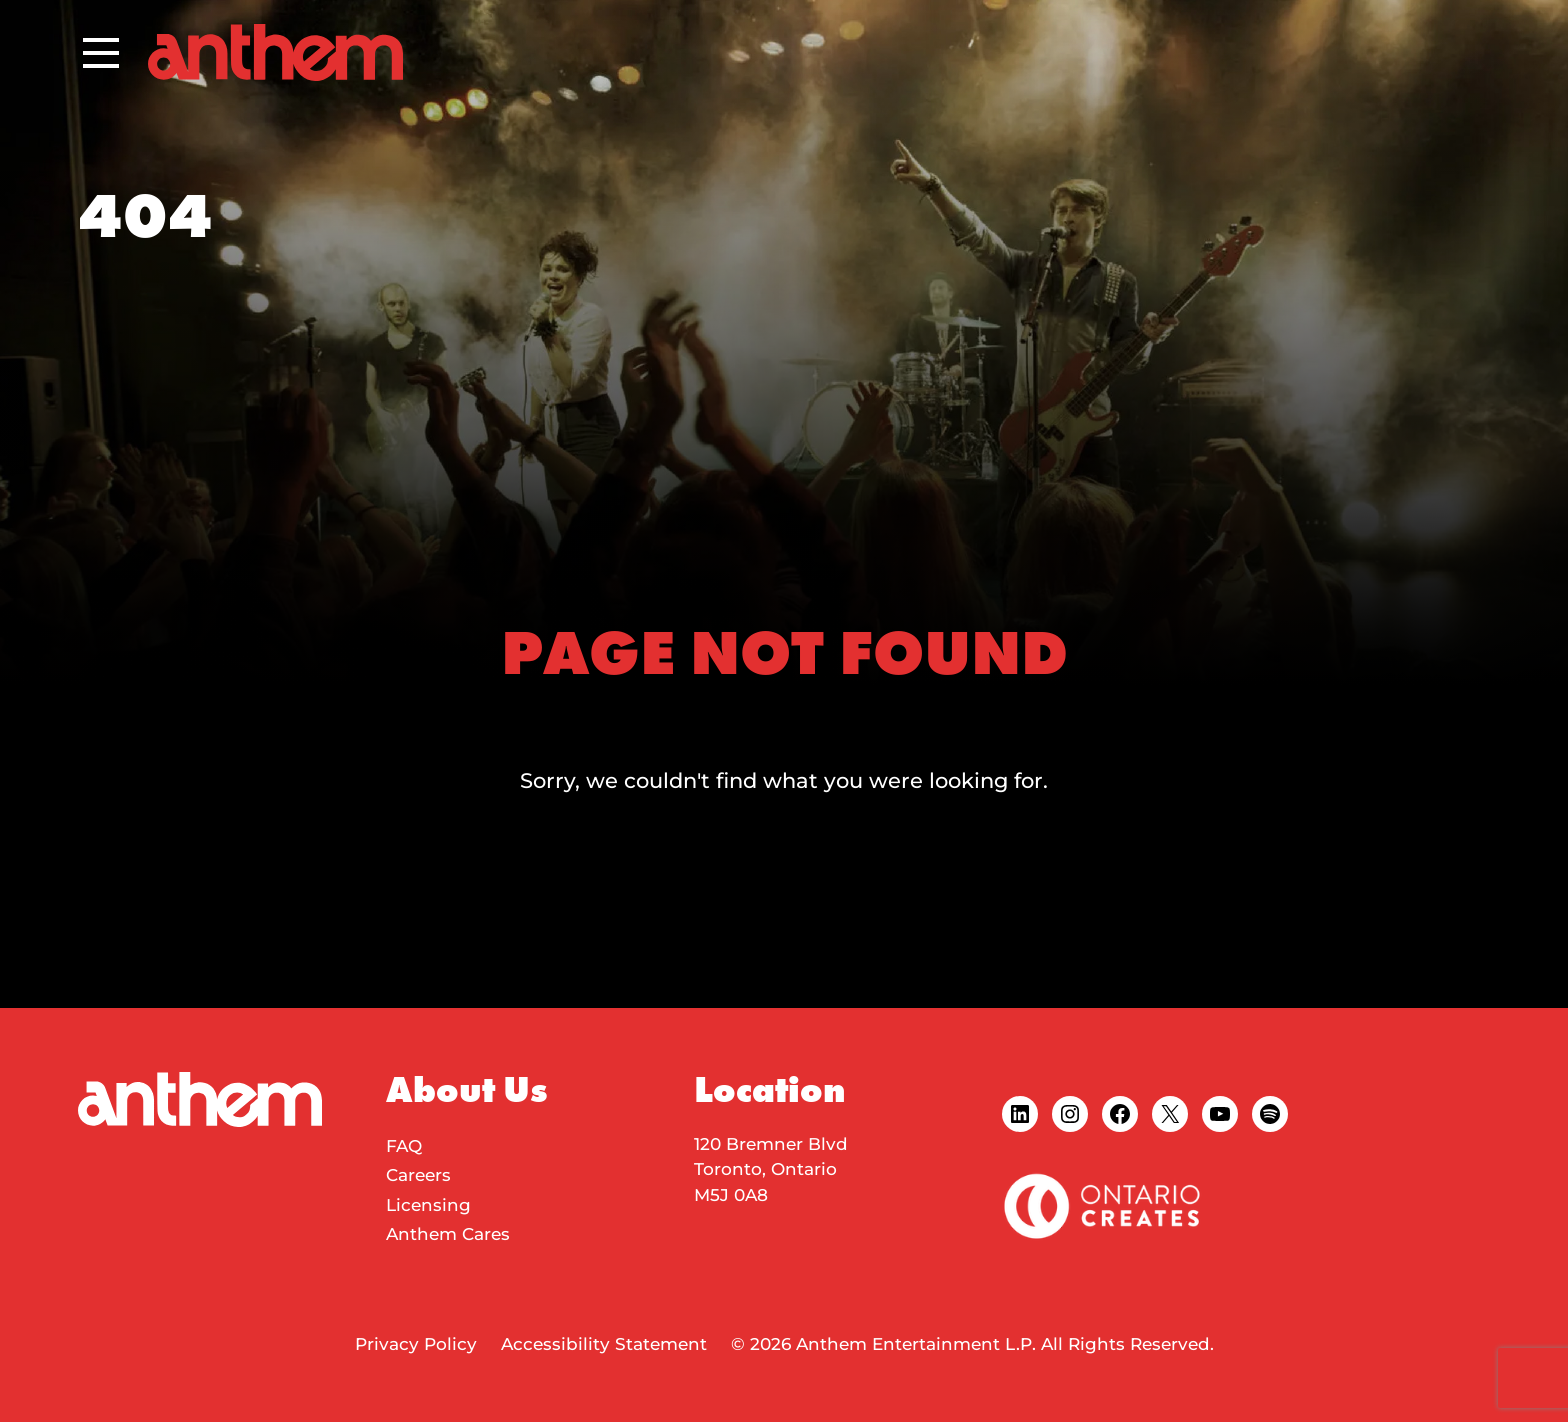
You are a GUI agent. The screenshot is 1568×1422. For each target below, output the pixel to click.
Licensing (428, 1205)
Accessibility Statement (604, 1344)
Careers (418, 1175)
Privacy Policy (416, 1344)
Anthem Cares (448, 1234)
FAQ (404, 1146)
